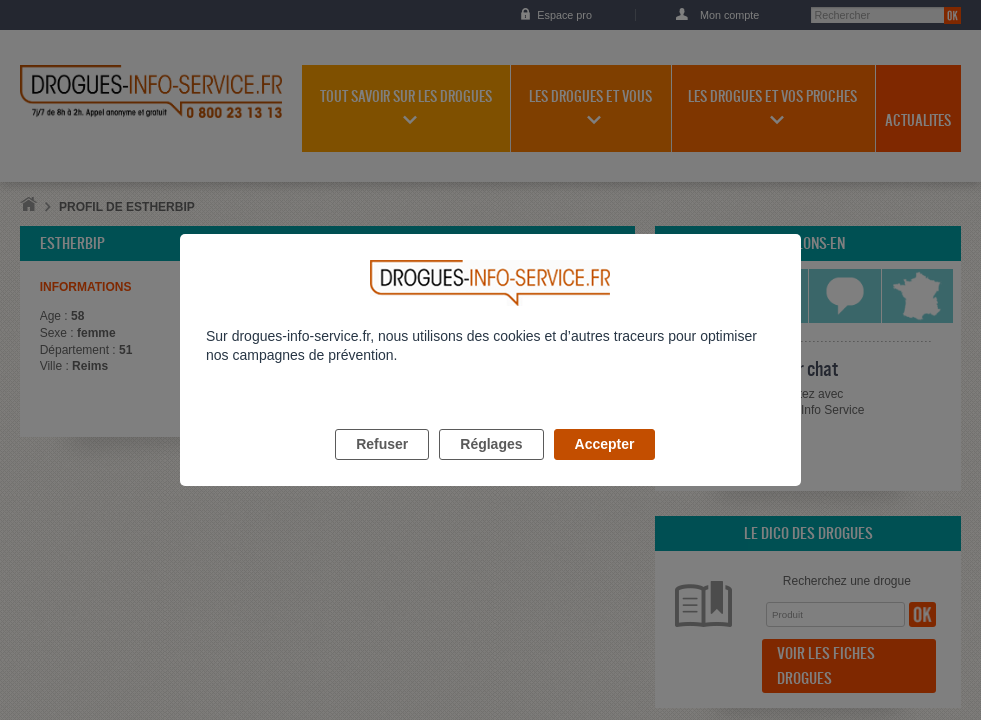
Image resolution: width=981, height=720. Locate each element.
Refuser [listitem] (382, 467)
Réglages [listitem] (491, 467)
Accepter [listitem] (605, 467)
